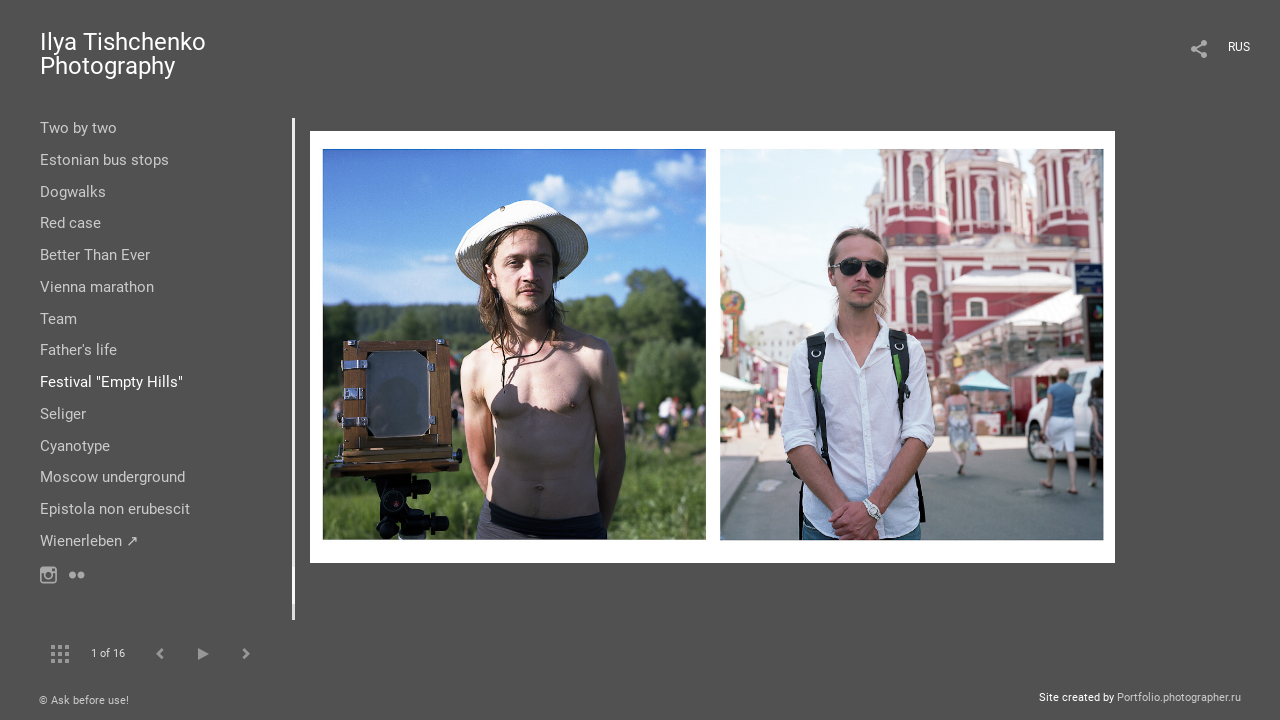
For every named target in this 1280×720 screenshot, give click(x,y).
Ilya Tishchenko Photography (123, 54)
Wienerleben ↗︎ (89, 541)
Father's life (78, 350)
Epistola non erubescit (115, 509)
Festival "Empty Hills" (111, 382)
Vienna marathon (97, 287)
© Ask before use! (84, 700)
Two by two (78, 128)
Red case (70, 223)
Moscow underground (112, 477)
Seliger (63, 414)
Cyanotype (75, 446)
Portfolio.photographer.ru (1179, 697)
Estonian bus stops (104, 160)
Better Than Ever (95, 255)
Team (58, 319)
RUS (1239, 47)
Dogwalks (73, 192)
